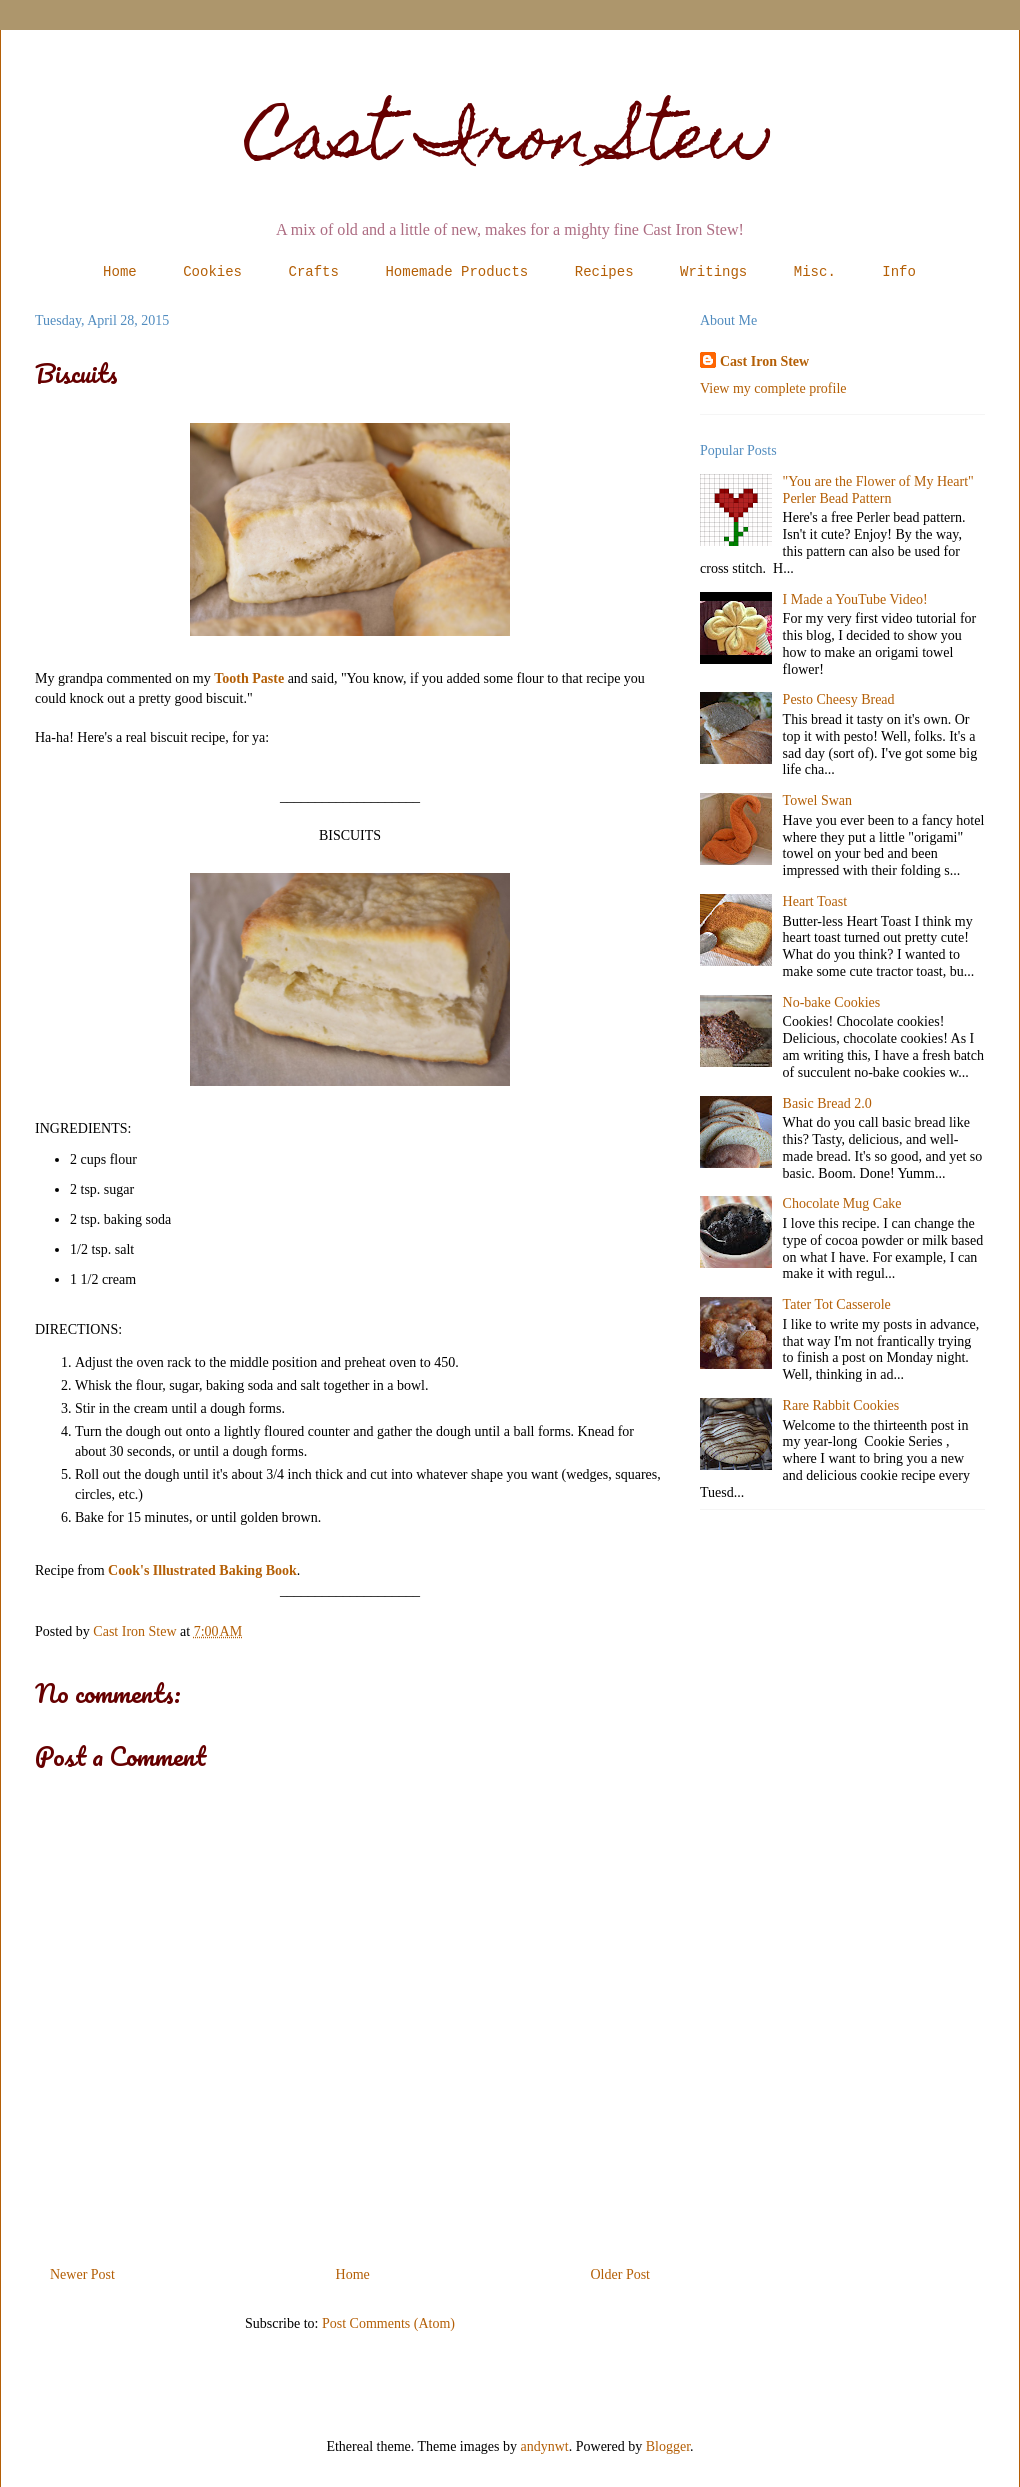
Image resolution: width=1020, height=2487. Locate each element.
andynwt (545, 2446)
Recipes (604, 272)
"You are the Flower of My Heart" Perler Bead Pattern (878, 490)
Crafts (314, 272)
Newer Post (82, 2274)
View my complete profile (773, 388)
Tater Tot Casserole (837, 1304)
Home (120, 272)
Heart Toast (815, 901)
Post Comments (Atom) (388, 2323)
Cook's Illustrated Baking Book (202, 1570)
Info (899, 272)
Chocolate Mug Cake (842, 1203)
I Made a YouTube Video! (855, 599)
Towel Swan (817, 800)
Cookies (212, 272)
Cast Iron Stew (510, 143)
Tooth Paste (249, 678)
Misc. (815, 272)
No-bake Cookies (832, 1002)
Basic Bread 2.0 (827, 1103)
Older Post (621, 2274)
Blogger (668, 2446)
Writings (713, 272)
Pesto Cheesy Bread (839, 699)
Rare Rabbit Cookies (841, 1405)
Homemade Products (456, 272)
